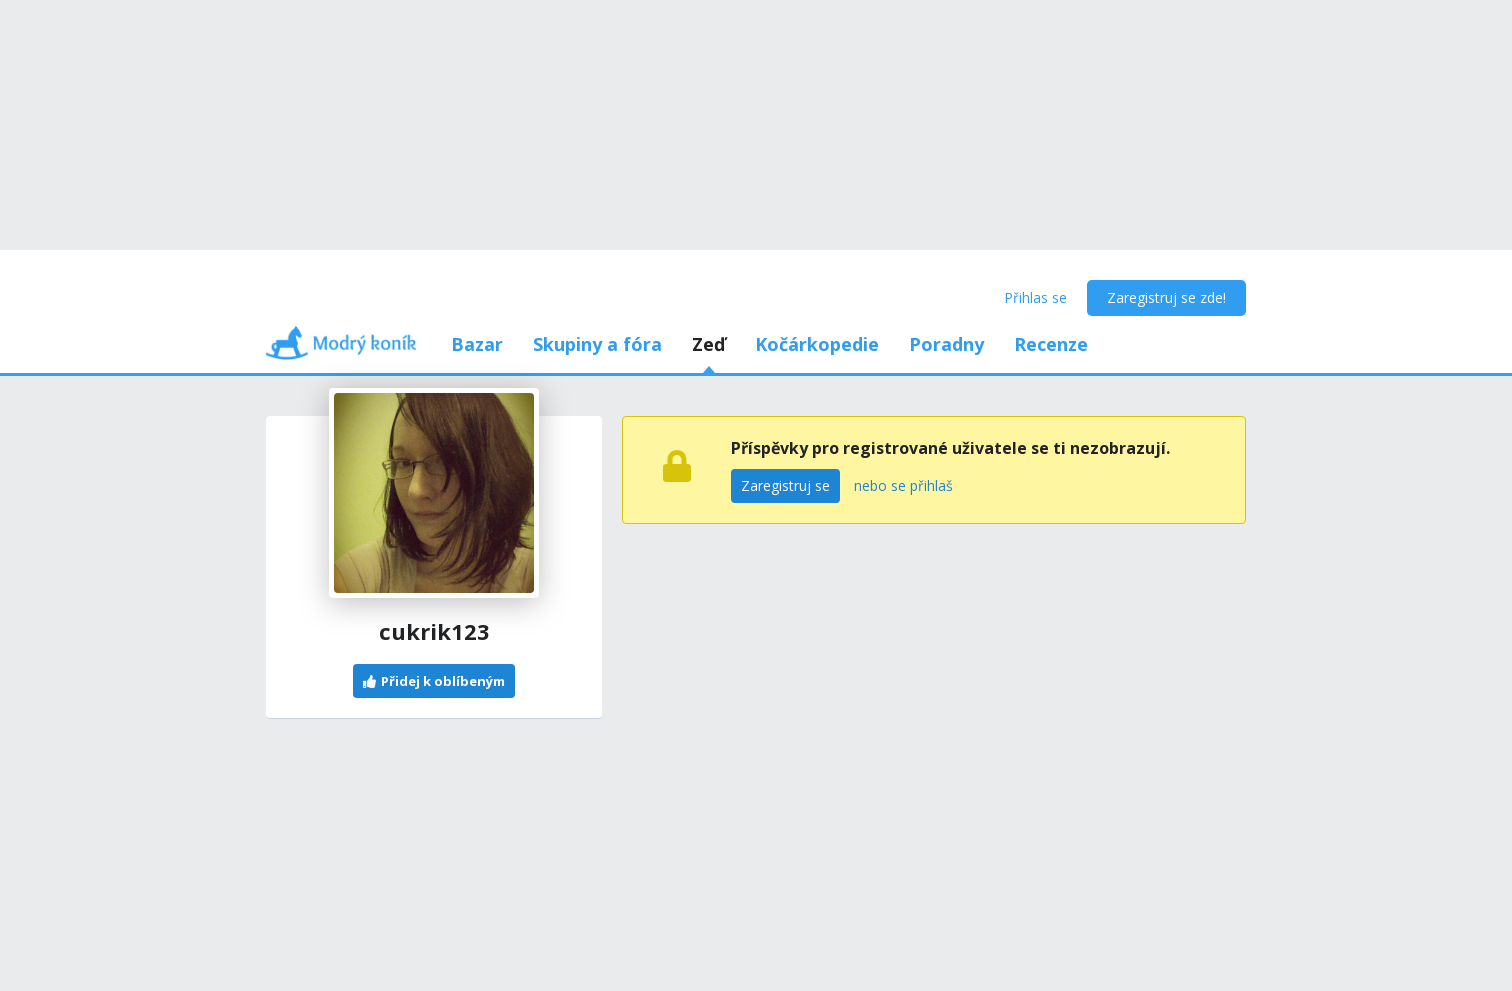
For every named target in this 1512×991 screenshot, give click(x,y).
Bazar (477, 344)
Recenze (1051, 344)
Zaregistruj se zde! (1166, 297)
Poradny (946, 344)
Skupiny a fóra (597, 344)
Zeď (708, 344)
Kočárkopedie (817, 344)
